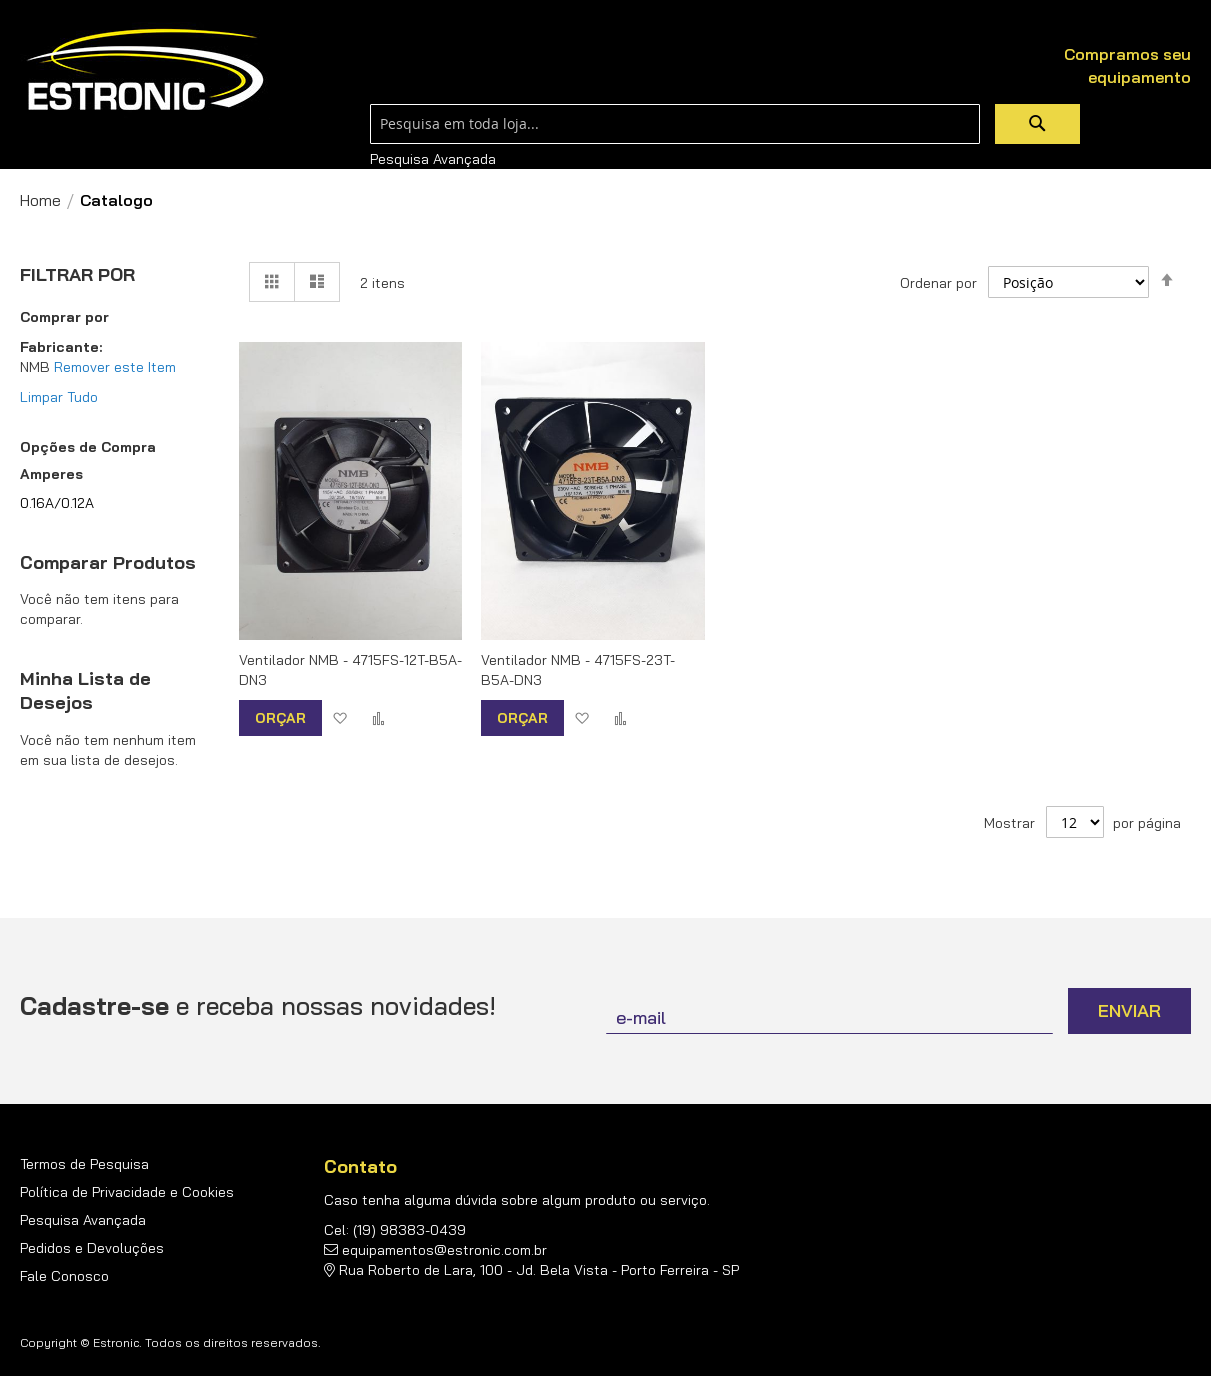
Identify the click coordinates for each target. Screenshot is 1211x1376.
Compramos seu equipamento (1127, 65)
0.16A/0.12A (57, 503)
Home (40, 200)
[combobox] (675, 124)
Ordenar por (938, 282)
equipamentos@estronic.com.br (444, 1250)
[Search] (1037, 124)
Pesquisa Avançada (433, 159)
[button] (339, 717)
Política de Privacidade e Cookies (127, 1192)
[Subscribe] (1129, 1011)
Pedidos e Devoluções (92, 1248)
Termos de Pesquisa (84, 1164)
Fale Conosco (64, 1276)
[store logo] (145, 70)
